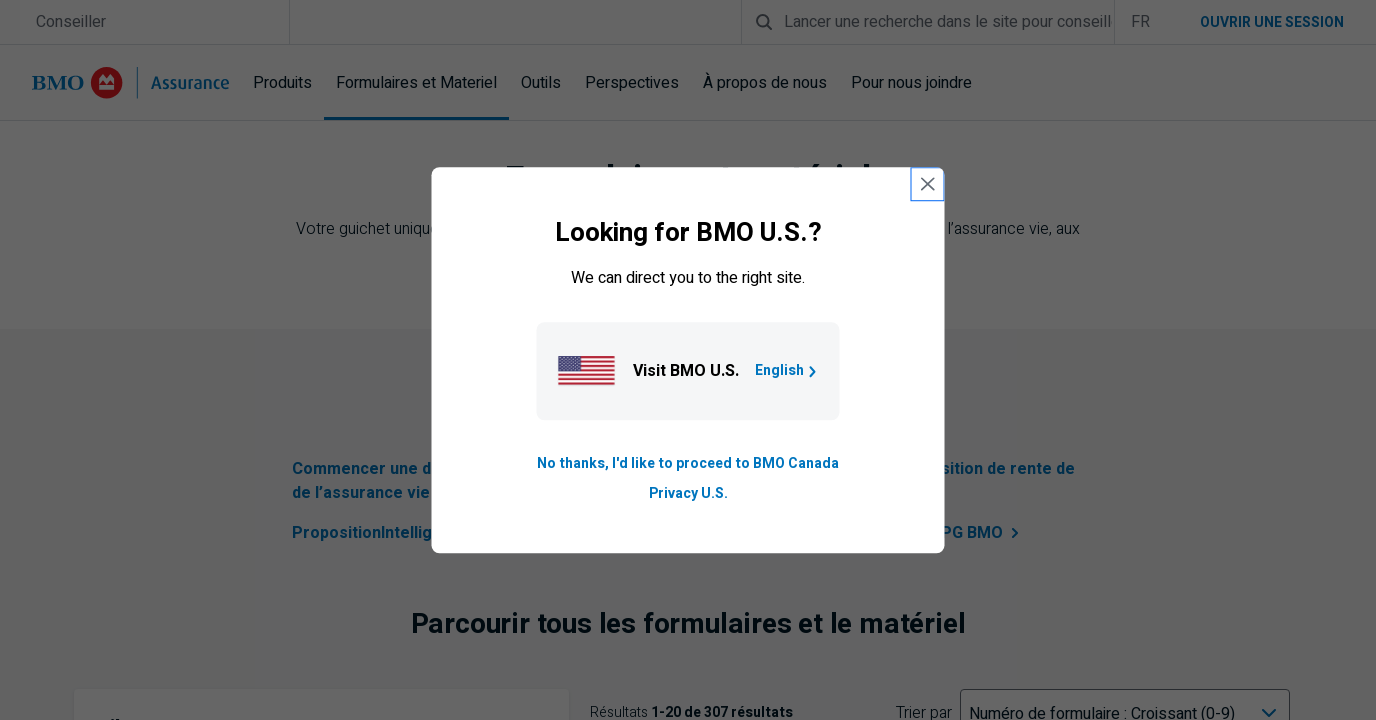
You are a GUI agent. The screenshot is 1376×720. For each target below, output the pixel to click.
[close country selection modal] (928, 184)
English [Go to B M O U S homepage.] (787, 370)
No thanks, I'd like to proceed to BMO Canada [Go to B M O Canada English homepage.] (688, 463)
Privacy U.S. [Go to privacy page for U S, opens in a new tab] (688, 493)
